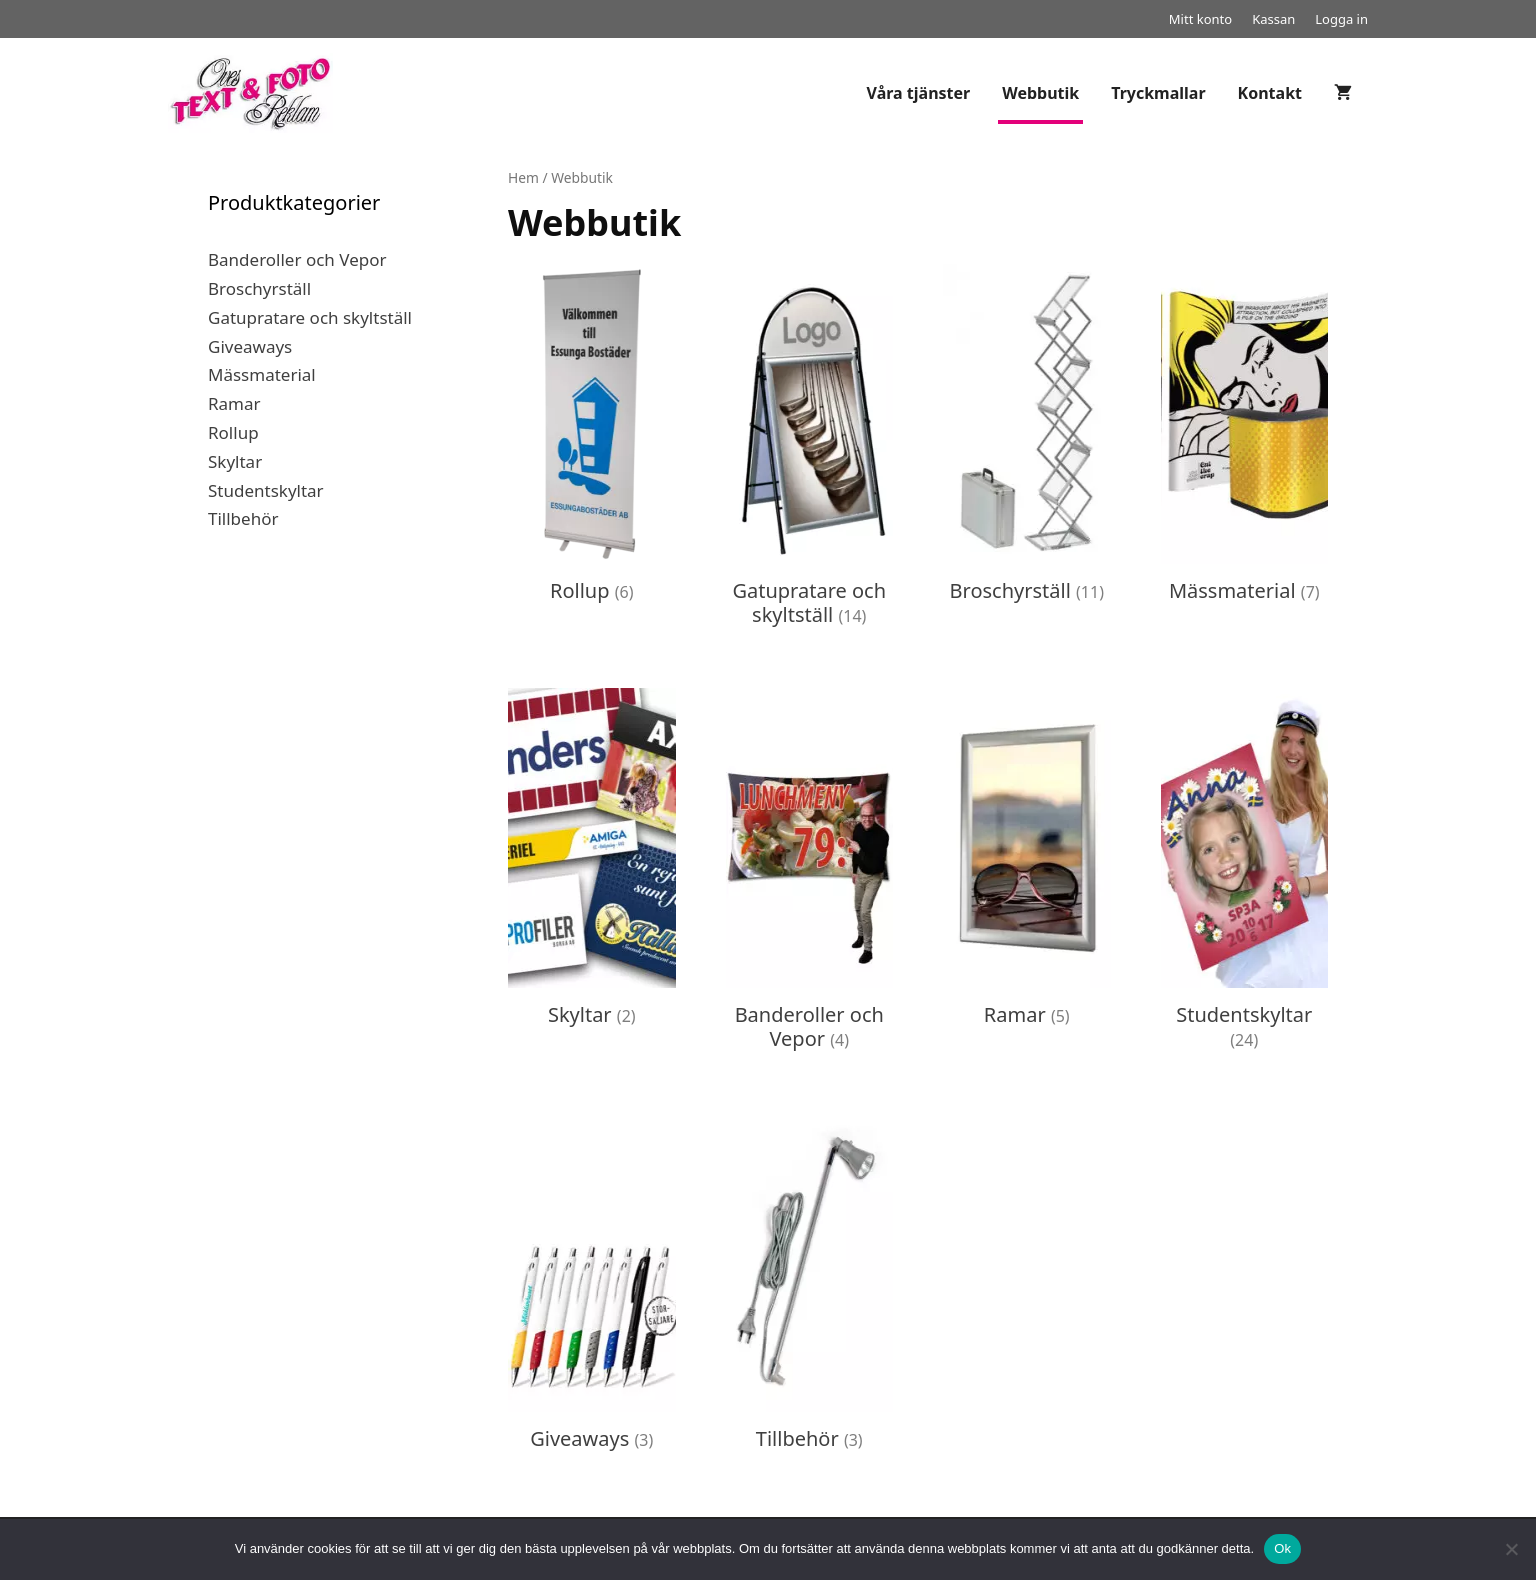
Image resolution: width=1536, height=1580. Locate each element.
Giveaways (250, 346)
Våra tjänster (919, 93)
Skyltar (235, 461)
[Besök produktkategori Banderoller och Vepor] (810, 875)
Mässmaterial (262, 374)
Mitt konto (1200, 19)
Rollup (233, 432)
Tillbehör (243, 518)
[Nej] (1511, 1549)
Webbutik (1040, 93)
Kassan (1273, 19)
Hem (523, 177)
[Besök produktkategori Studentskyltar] (1245, 875)
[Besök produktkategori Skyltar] (592, 863)
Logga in (1341, 19)
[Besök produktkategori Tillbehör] (810, 1287)
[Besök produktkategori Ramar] (1027, 863)
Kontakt (1270, 93)
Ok (1282, 1548)
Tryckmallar (1158, 93)
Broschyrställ (259, 288)
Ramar (234, 403)
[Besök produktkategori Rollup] (592, 439)
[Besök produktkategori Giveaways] (592, 1287)
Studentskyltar (266, 490)
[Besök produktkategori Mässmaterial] (1245, 439)
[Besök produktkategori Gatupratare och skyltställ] (810, 451)
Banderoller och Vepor (297, 259)
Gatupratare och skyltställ (310, 317)
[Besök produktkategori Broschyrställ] (1027, 439)
